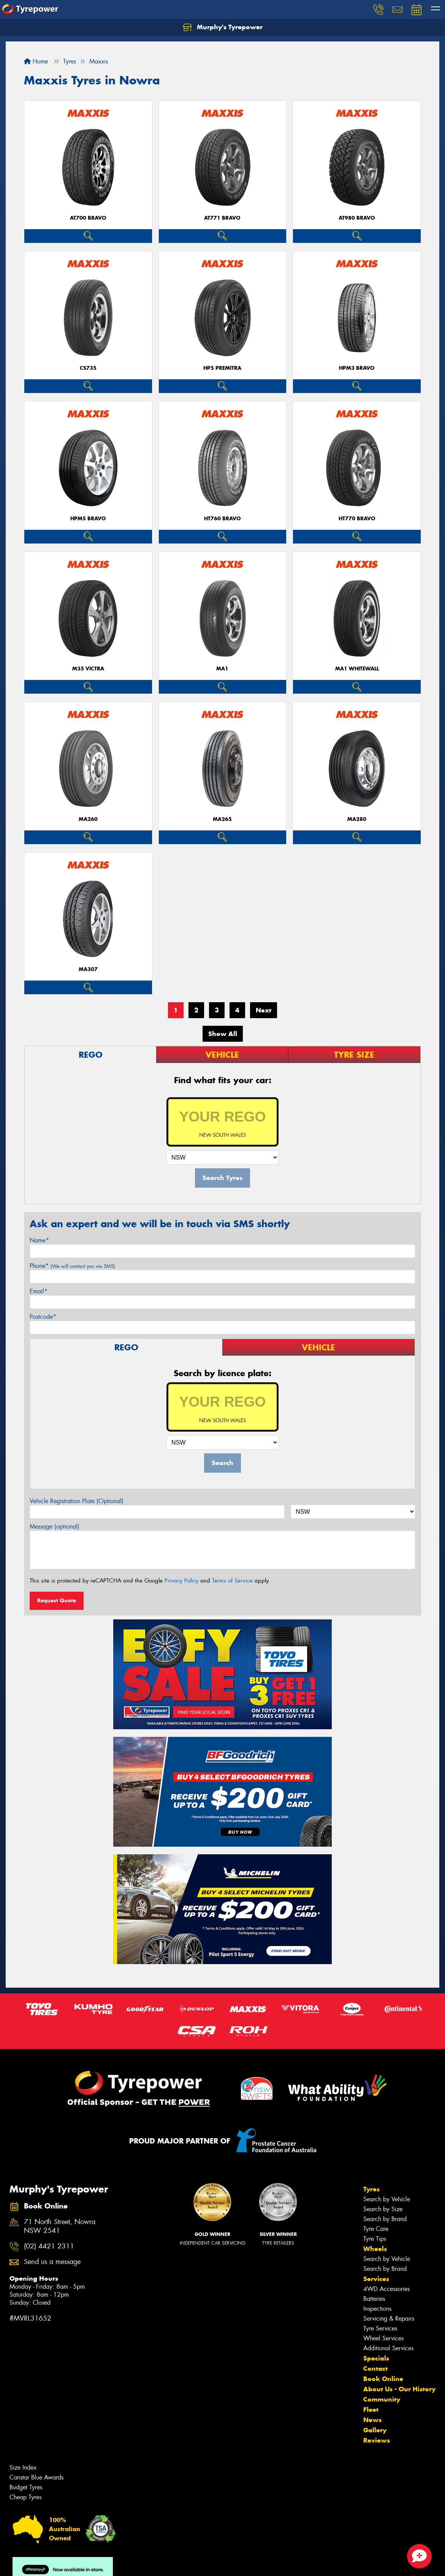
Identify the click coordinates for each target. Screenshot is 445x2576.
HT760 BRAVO (222, 518)
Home (36, 61)
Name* (39, 1240)
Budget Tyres (26, 2487)
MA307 (88, 969)
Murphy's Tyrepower (223, 27)
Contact (375, 2368)
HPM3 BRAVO (357, 368)
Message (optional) (54, 1526)
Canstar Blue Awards (36, 2477)
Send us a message (52, 2262)
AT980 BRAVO (357, 218)
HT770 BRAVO (357, 518)
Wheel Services (383, 2338)
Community (381, 2399)
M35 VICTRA (88, 668)
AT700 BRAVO (88, 218)
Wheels (375, 2249)
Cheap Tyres (25, 2497)
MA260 (88, 819)
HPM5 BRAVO (88, 518)
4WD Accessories (386, 2289)
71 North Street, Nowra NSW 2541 (59, 2226)
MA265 (222, 819)
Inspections (377, 2309)
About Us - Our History (399, 2389)
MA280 (356, 819)
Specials (376, 2358)
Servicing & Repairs (388, 2319)
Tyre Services (380, 2328)
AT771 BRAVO (222, 218)
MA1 (222, 668)
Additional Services (388, 2348)
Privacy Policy (181, 1580)
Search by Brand (385, 2219)
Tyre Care (375, 2229)
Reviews (376, 2440)
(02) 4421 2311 (49, 2246)
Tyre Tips (374, 2239)
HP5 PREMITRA (222, 368)
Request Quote (56, 1600)
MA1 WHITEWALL (357, 668)
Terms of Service (232, 1580)
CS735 (88, 368)
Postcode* (43, 1317)
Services (376, 2279)
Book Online (383, 2379)
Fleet (370, 2409)
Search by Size (382, 2209)
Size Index (23, 2467)
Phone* (72, 1266)
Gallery (374, 2430)
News (372, 2420)
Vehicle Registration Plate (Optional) (77, 1501)
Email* (39, 1291)
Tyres (371, 2189)
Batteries (374, 2299)
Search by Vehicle (386, 2199)
